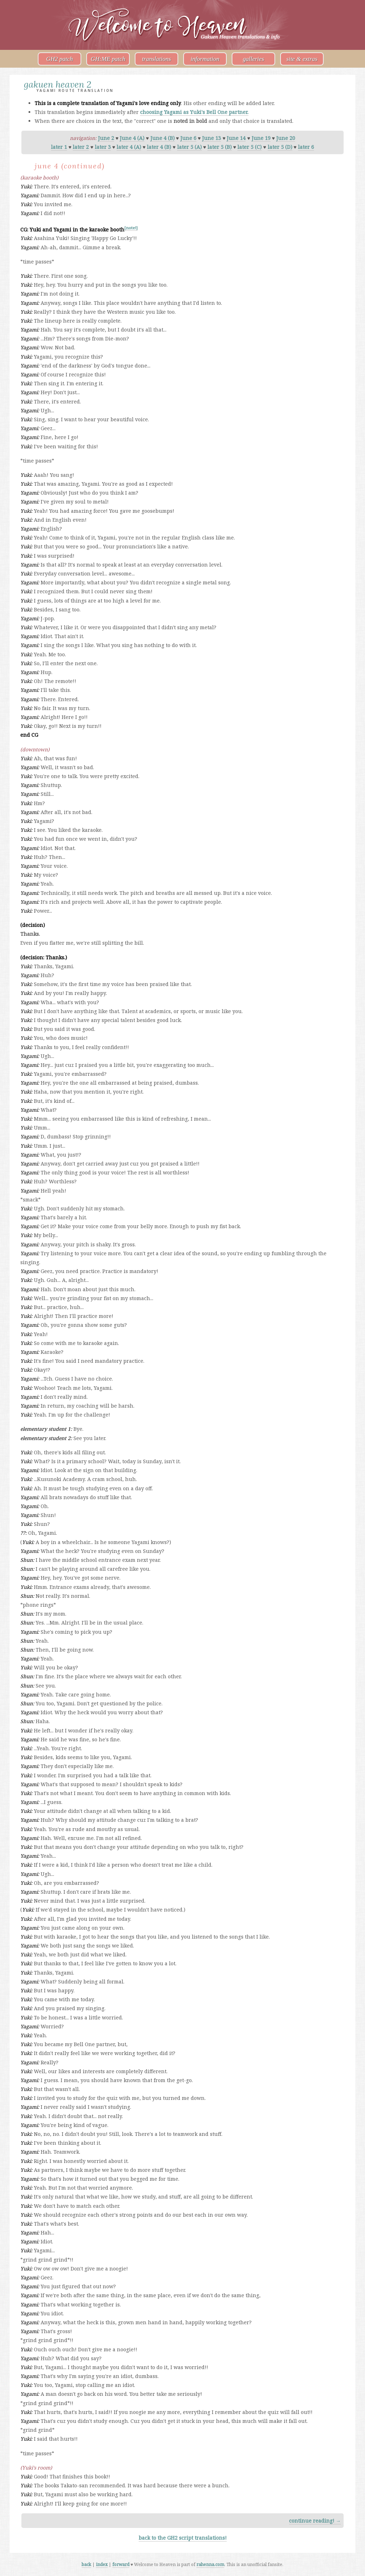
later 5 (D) (280, 147)
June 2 (106, 138)
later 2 (81, 147)
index (102, 2564)
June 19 (261, 138)
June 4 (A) (132, 138)
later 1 (59, 147)
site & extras (302, 59)
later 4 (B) (159, 147)
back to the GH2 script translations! (183, 2537)
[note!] (131, 227)
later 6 (306, 147)
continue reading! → (315, 2520)
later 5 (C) (249, 147)
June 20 (285, 138)
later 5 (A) (189, 147)
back (86, 2564)
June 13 (211, 138)
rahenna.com (210, 2564)
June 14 (236, 138)
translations (156, 59)
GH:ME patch (108, 59)
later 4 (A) (129, 147)
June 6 (188, 138)
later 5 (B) (219, 147)
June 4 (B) (162, 138)
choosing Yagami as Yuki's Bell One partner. (194, 112)
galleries (253, 59)
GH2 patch (59, 59)
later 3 (103, 147)
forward (120, 2564)
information (205, 59)
